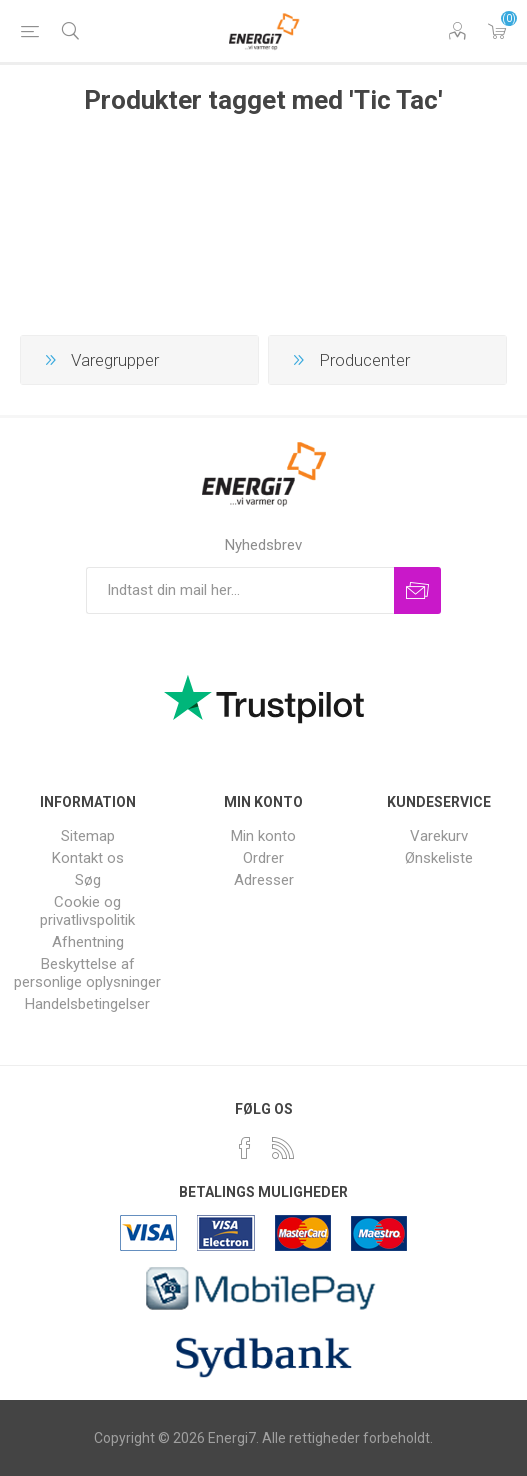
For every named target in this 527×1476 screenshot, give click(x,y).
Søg (88, 880)
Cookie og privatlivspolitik (87, 911)
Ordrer (263, 858)
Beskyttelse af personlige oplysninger (87, 973)
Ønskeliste (439, 858)
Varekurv (497, 31)
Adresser (264, 880)
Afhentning (88, 942)
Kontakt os (88, 858)
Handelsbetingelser (87, 1004)
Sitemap (88, 836)
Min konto (263, 836)
